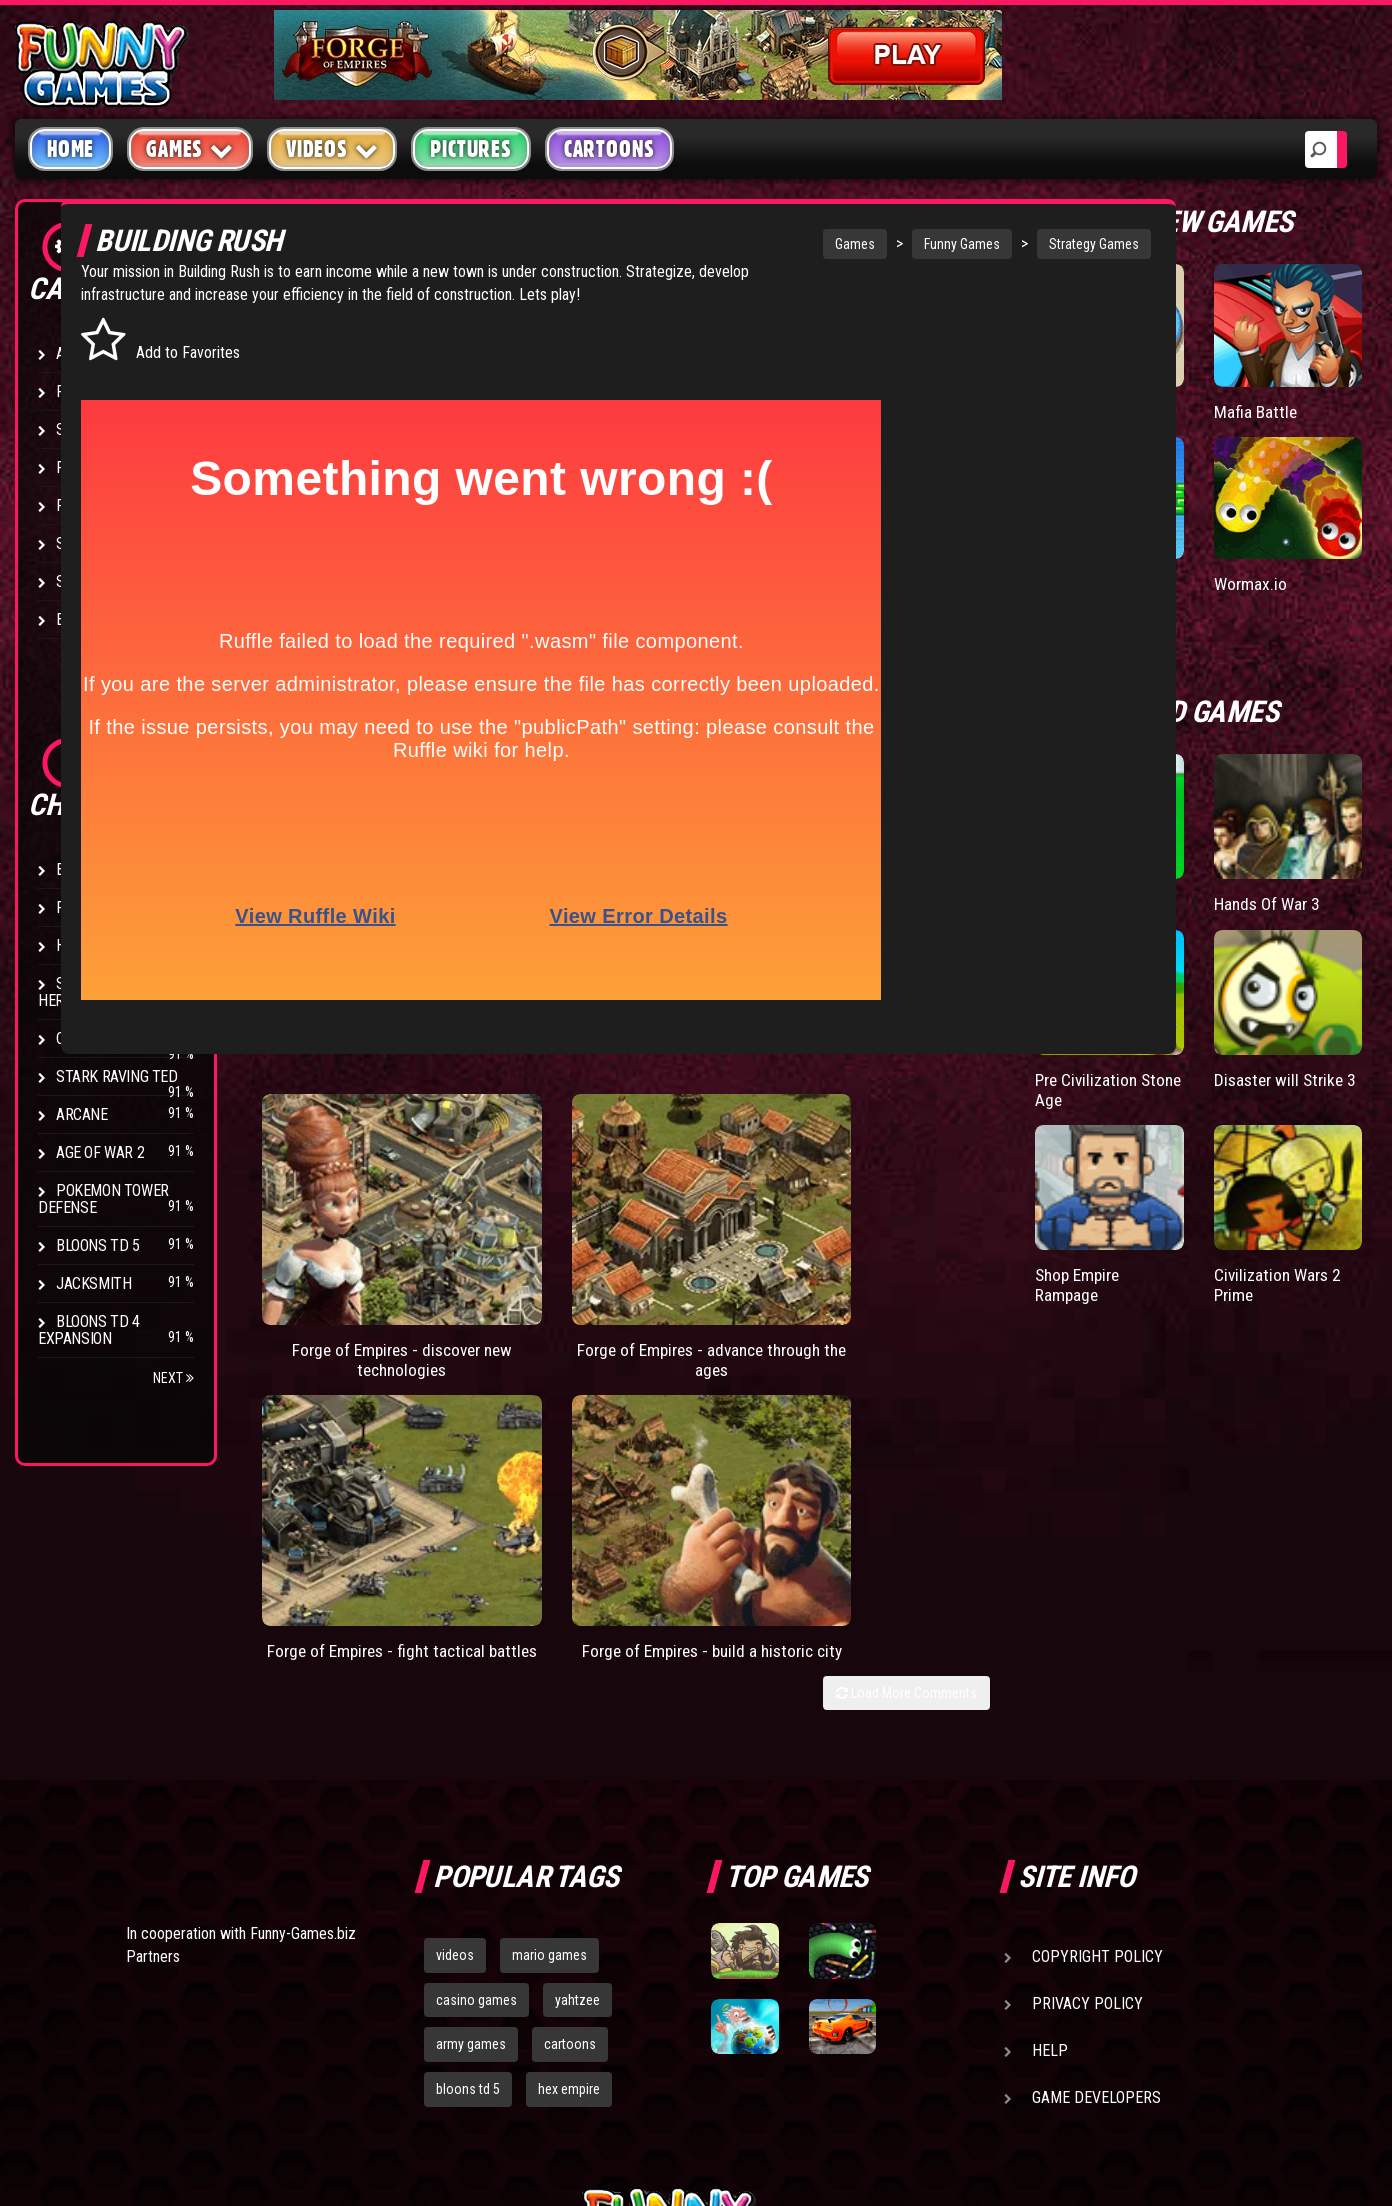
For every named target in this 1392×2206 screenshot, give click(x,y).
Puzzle (81, 391)
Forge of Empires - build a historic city (982, 1272)
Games (766, 244)
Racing (80, 505)
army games (471, 1761)
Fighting (86, 467)
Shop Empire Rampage (1177, 1206)
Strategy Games (1005, 244)
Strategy (89, 581)
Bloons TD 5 (98, 1245)
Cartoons (609, 149)
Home (70, 149)
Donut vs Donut (1164, 414)
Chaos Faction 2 (112, 1038)
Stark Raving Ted (117, 1076)
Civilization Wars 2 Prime (1310, 1206)
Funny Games (873, 244)
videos (455, 1671)
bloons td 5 (468, 1806)
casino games (476, 1716)
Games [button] (190, 148)
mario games (549, 1671)
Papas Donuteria (1167, 878)
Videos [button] (332, 148)
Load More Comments (1003, 1325)
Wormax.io (1299, 556)
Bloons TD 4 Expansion (89, 1330)
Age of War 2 (100, 1152)
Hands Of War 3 (1311, 878)
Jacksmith (93, 1283)
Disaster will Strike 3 (1306, 1032)
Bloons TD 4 (98, 869)
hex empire (569, 1806)
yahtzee (577, 1716)
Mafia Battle (1304, 404)
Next (173, 1378)
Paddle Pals (1174, 556)
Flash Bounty (105, 907)
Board (78, 619)
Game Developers (1096, 1813)
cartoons (570, 1761)
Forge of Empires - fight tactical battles (772, 1272)
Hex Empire (95, 945)
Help (1050, 1766)
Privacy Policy (1087, 1719)
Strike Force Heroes (92, 992)
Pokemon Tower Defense (103, 1199)
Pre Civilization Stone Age (1171, 1042)
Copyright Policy (1097, 1672)
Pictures (470, 149)
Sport (77, 543)
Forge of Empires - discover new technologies (352, 1282)
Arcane (82, 1114)
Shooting (89, 429)
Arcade (82, 353)
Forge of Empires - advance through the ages (562, 1282)
